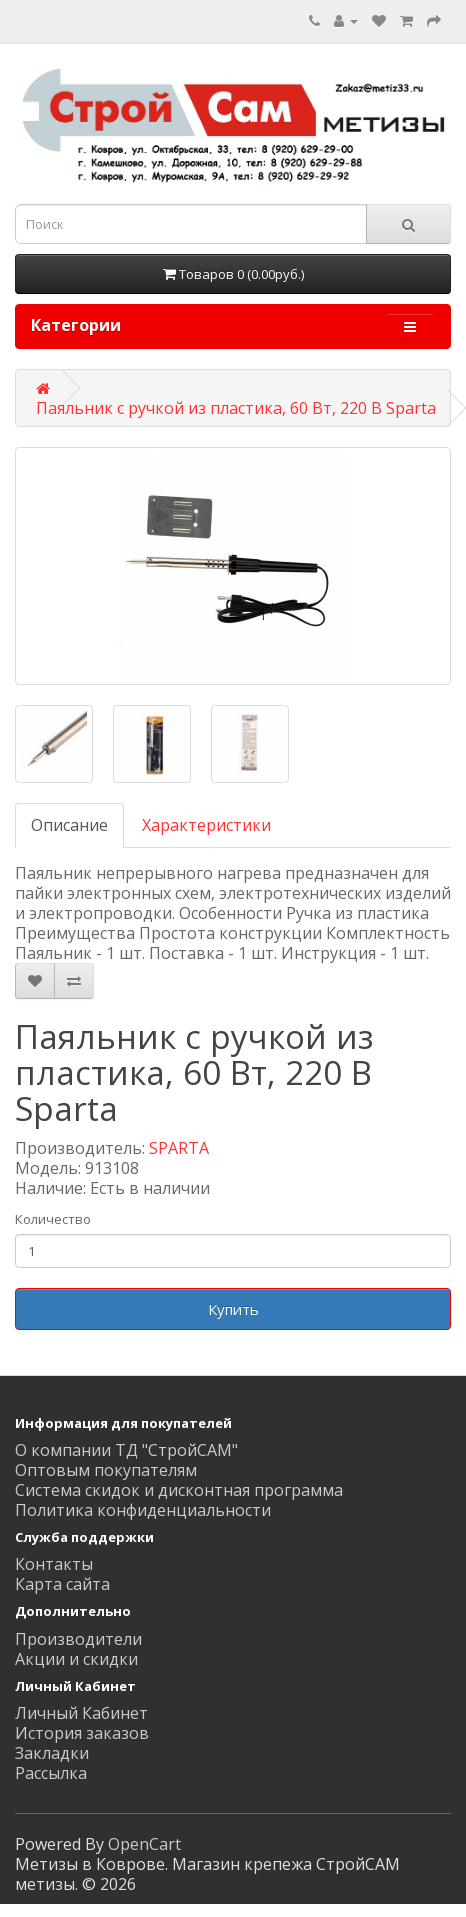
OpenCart (144, 1844)
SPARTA (179, 1148)
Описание (69, 825)
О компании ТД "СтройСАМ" (126, 1450)
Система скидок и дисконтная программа (179, 1490)
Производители (78, 1639)
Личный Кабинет (81, 1713)
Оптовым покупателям (106, 1470)
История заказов (82, 1733)
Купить (233, 1309)
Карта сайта (62, 1584)
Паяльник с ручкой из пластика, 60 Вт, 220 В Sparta (236, 408)
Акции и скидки (76, 1659)
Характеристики (206, 825)
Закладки (52, 1753)
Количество (53, 1219)
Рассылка (51, 1773)
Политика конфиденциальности (143, 1510)
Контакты (54, 1564)
